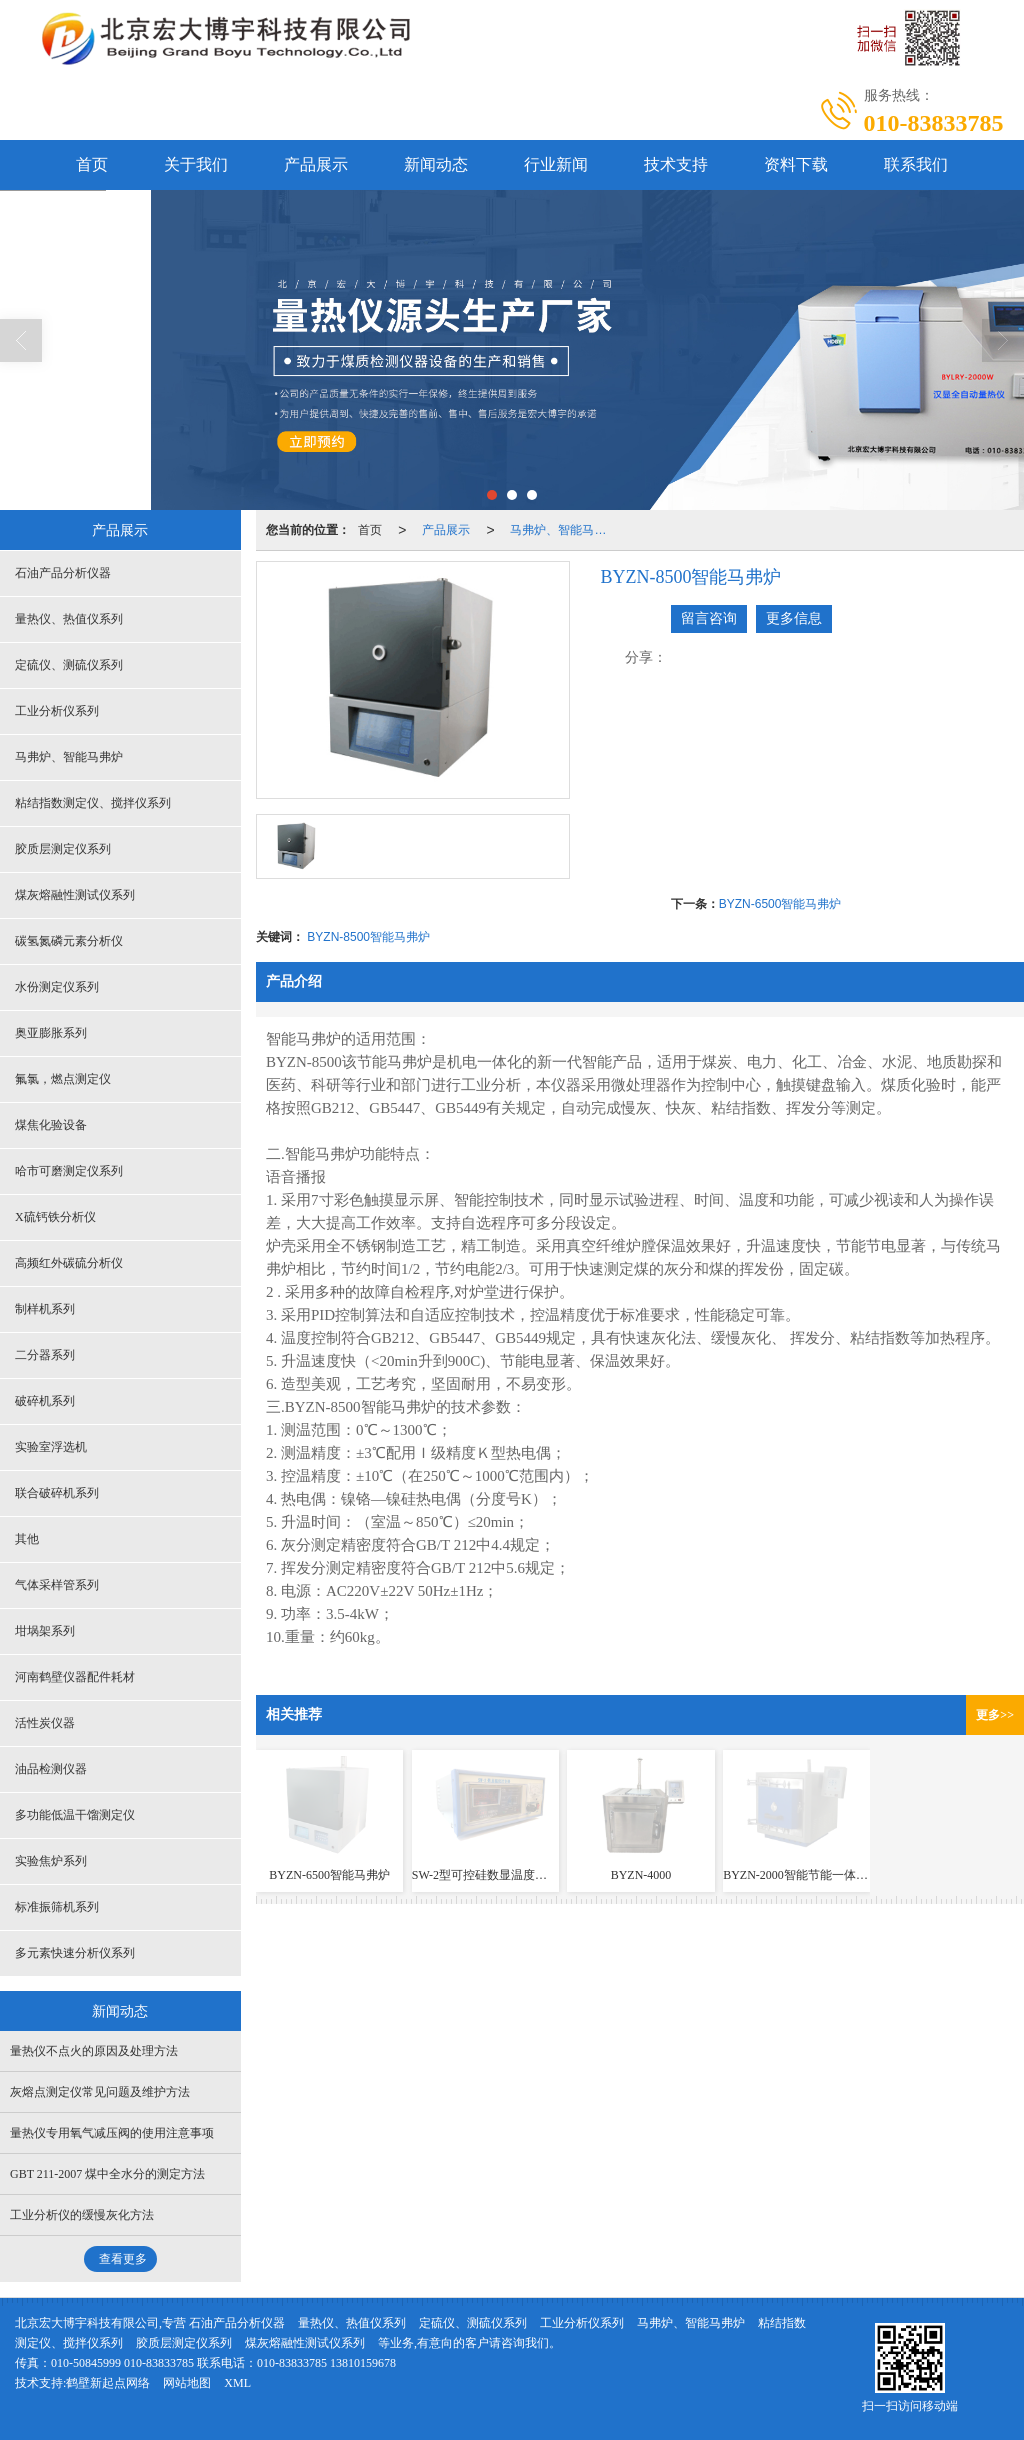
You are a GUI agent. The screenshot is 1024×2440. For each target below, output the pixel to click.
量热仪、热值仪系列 (69, 619)
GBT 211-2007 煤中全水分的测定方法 (107, 2174)
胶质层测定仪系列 (63, 849)
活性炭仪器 (45, 1723)
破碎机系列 (45, 1401)
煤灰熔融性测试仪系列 (75, 895)
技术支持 (676, 164)
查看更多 (123, 2259)
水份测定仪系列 (57, 987)
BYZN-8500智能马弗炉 (368, 937)
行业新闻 (556, 164)
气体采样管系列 (57, 1585)
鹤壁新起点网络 (108, 2383)
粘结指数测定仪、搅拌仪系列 (93, 803)
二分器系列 (45, 1355)
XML (237, 2383)
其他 (27, 1539)
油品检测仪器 (51, 1769)
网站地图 (187, 2383)
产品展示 (316, 164)
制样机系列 (45, 1309)
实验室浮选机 (51, 1447)
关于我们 (196, 164)
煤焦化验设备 (51, 1125)
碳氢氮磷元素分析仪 (69, 941)
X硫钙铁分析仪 (55, 1217)
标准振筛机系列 (57, 1907)
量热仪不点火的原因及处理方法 (94, 2051)
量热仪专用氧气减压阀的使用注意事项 (112, 2133)
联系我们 (916, 164)
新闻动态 (436, 164)
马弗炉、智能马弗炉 (564, 530)
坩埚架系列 (45, 1631)
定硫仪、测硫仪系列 (69, 665)
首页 (92, 164)
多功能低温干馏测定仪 (75, 1815)
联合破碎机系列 (57, 1493)
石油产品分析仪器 (63, 573)
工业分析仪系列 (57, 711)
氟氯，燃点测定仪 (63, 1079)
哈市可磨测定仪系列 (69, 1171)
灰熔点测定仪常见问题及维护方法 (100, 2092)
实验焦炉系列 (51, 1861)
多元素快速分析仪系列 (75, 1953)
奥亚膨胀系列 (51, 1033)
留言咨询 (709, 618)
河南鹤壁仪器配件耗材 (75, 1677)
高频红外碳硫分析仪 (69, 1263)
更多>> (995, 1715)
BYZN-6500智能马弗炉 (780, 904)
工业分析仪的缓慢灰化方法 (82, 2215)
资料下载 (796, 164)
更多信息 (794, 618)
